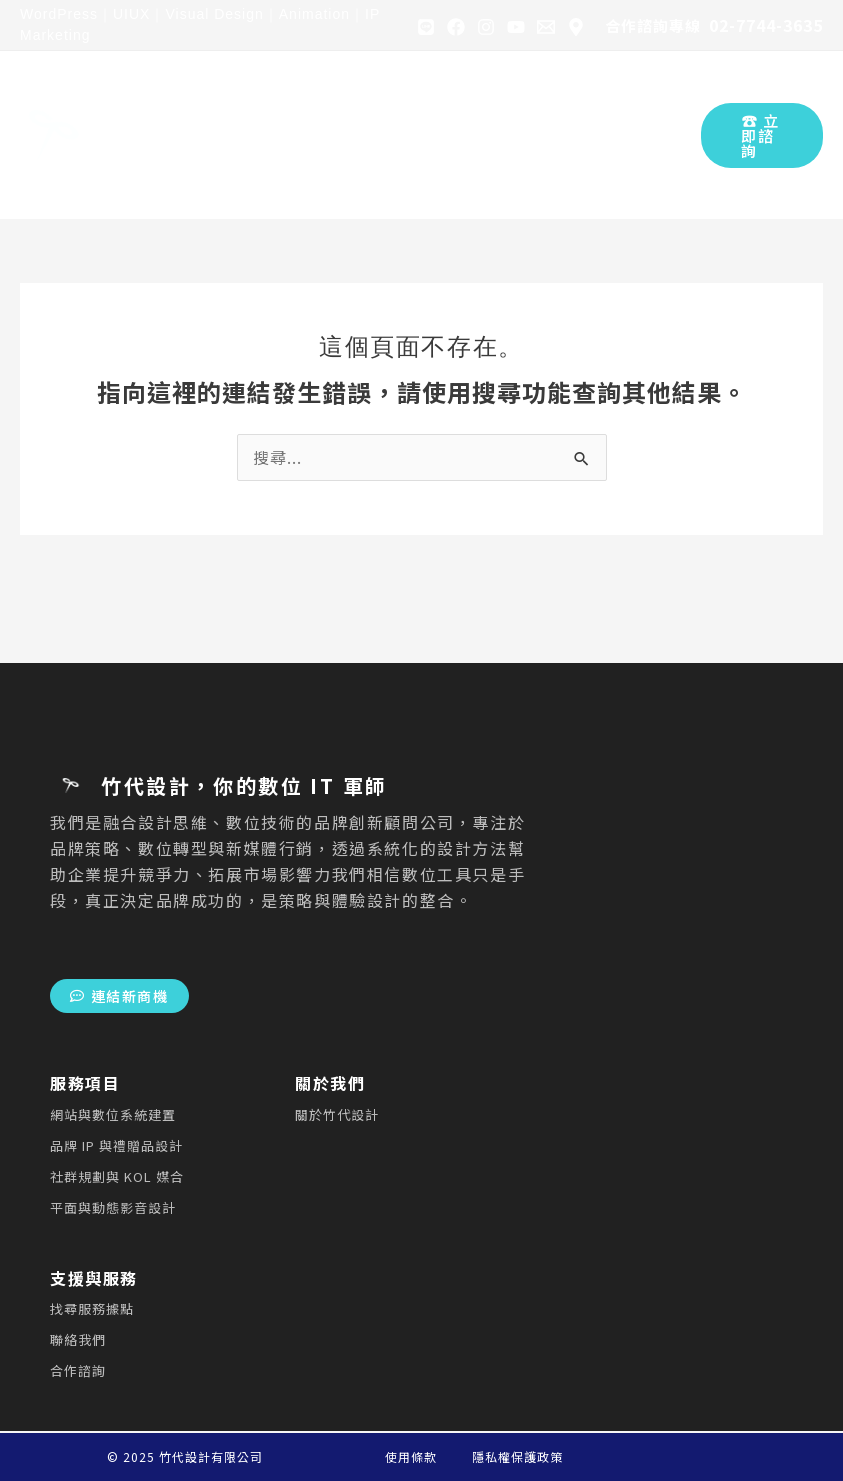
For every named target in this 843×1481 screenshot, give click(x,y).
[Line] (426, 27)
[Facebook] (456, 27)
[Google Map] (576, 27)
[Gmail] (546, 27)
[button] (762, 135)
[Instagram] (486, 27)
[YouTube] (516, 27)
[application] (266, 101)
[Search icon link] (671, 135)
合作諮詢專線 (653, 25)
